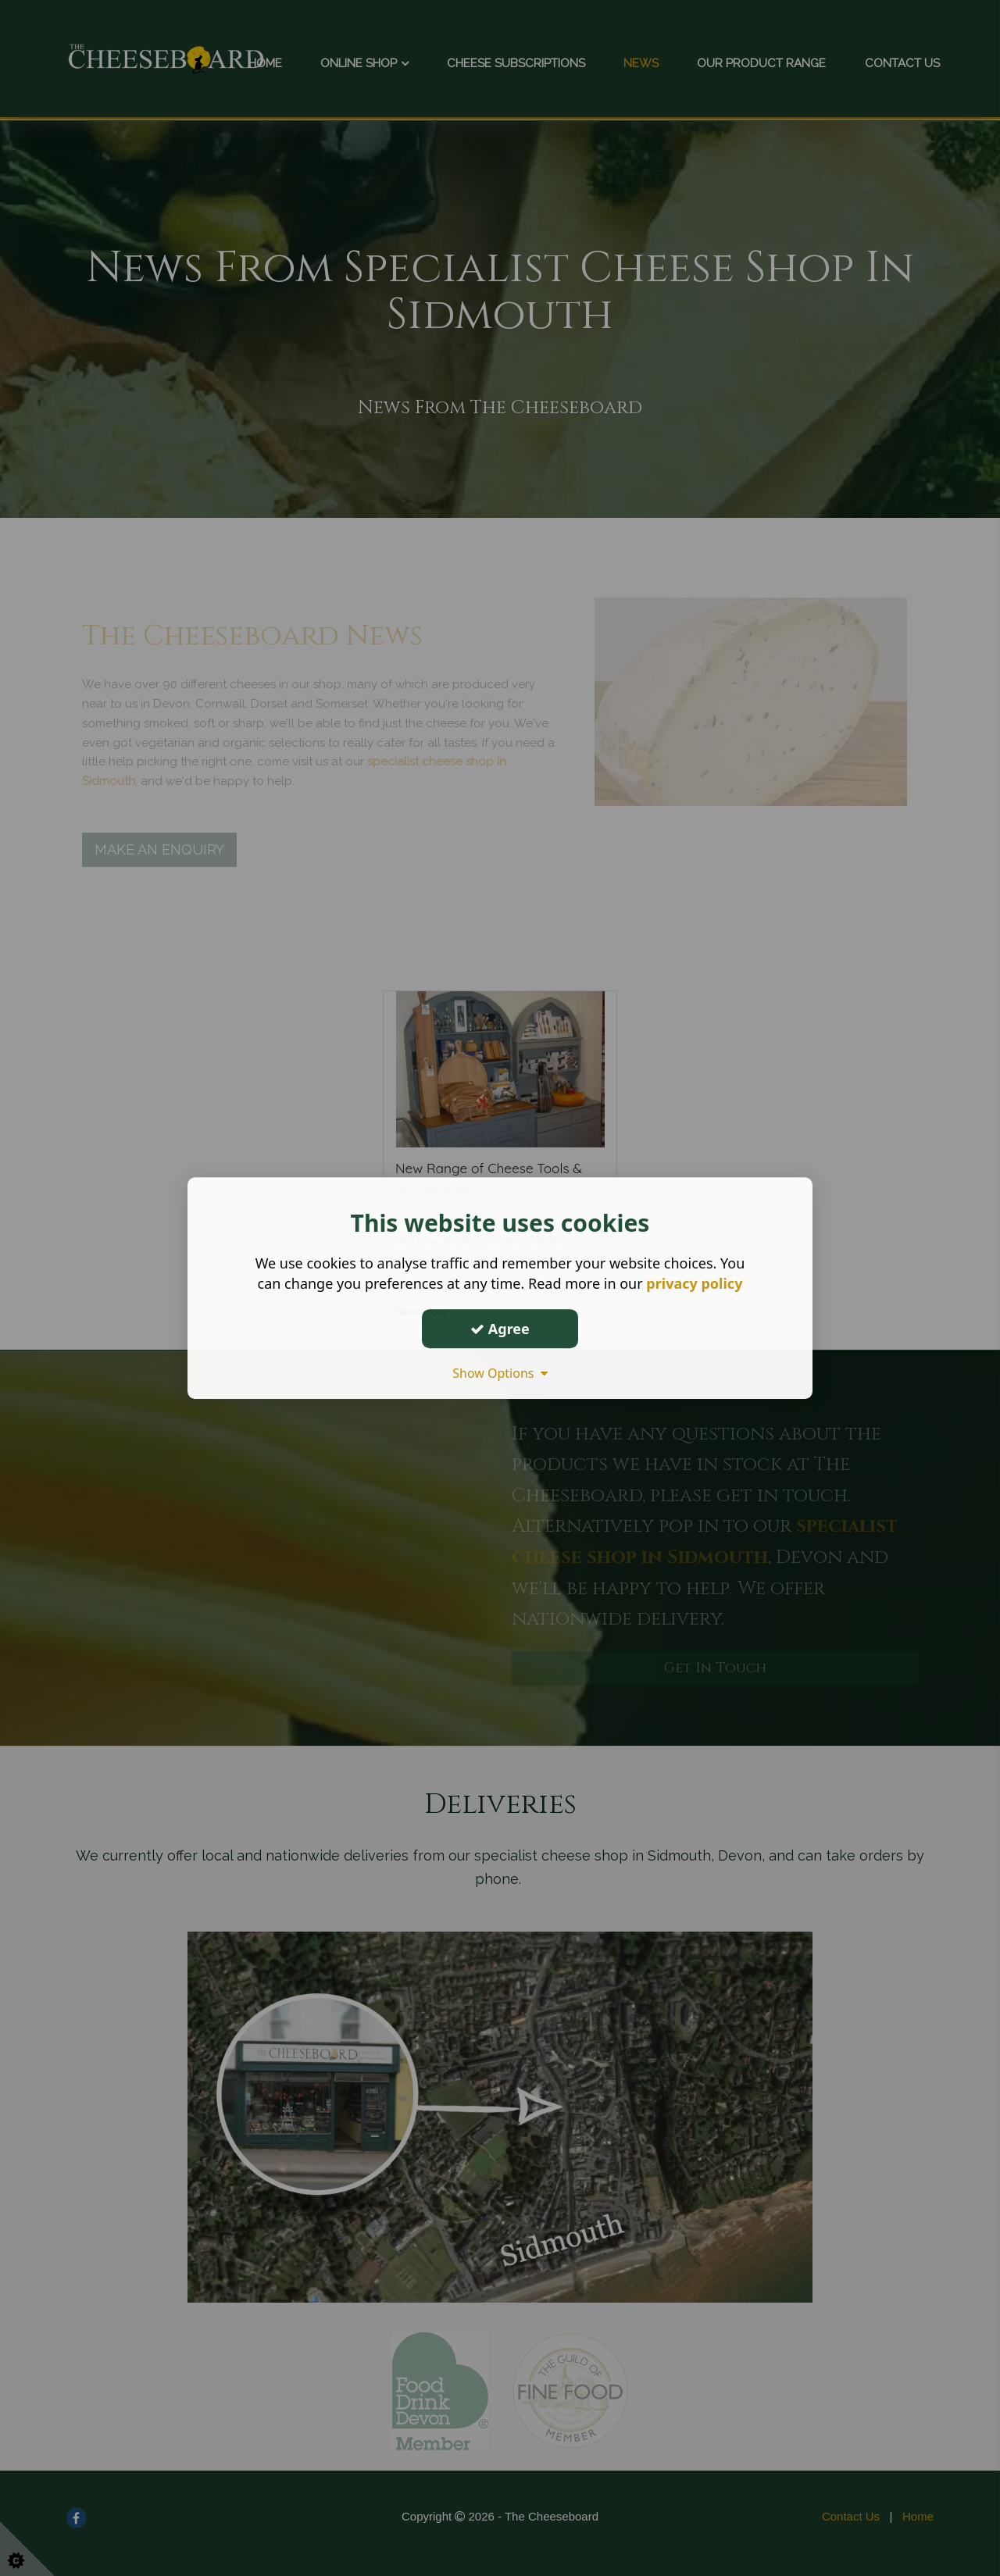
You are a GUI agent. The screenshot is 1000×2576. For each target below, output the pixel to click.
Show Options (500, 1373)
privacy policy (694, 1283)
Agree (500, 1328)
